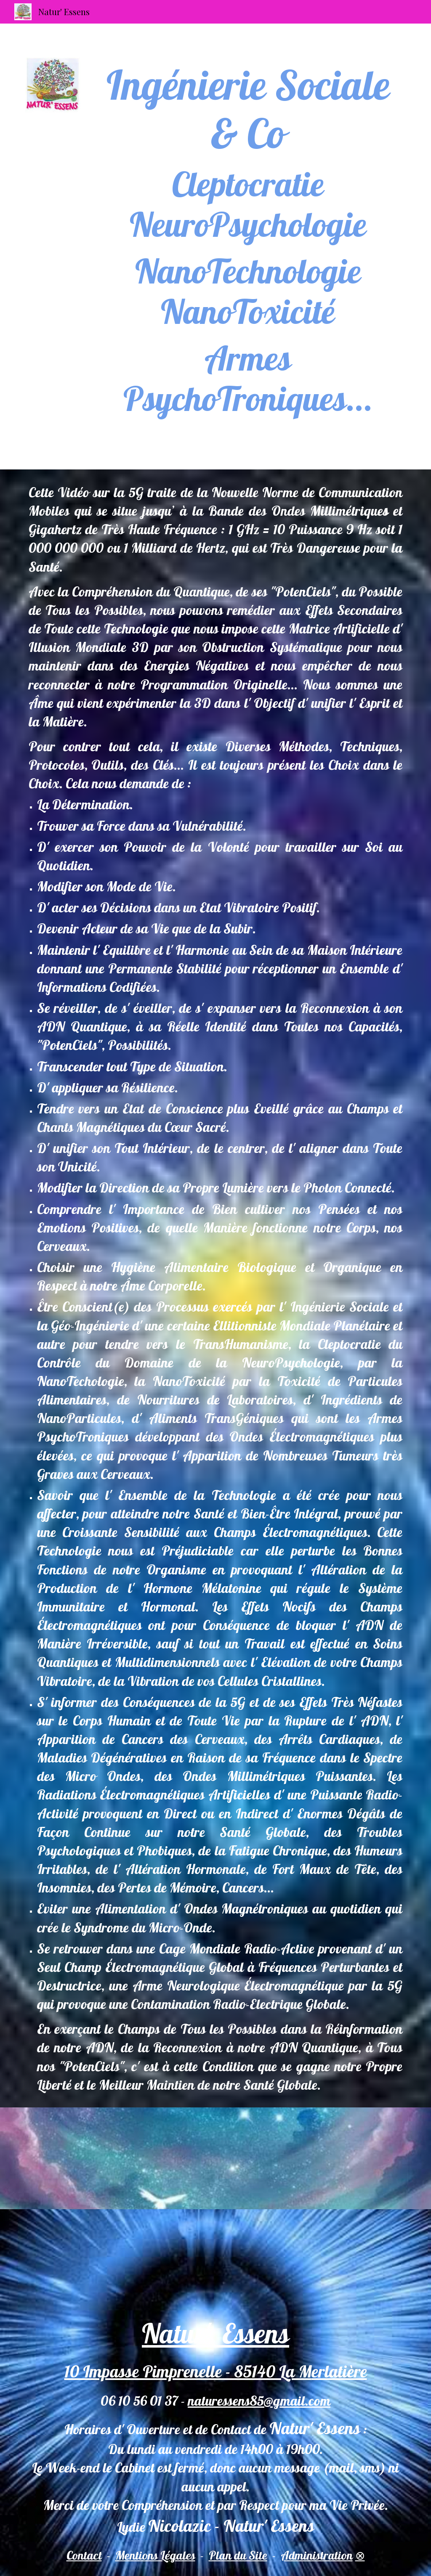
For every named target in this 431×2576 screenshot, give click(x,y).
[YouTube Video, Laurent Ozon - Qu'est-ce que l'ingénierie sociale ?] (345, 2158)
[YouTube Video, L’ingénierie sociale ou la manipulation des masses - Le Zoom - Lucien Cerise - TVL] (85, 2158)
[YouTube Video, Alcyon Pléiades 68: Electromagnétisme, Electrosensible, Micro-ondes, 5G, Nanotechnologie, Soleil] (215, 2158)
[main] (248, 246)
